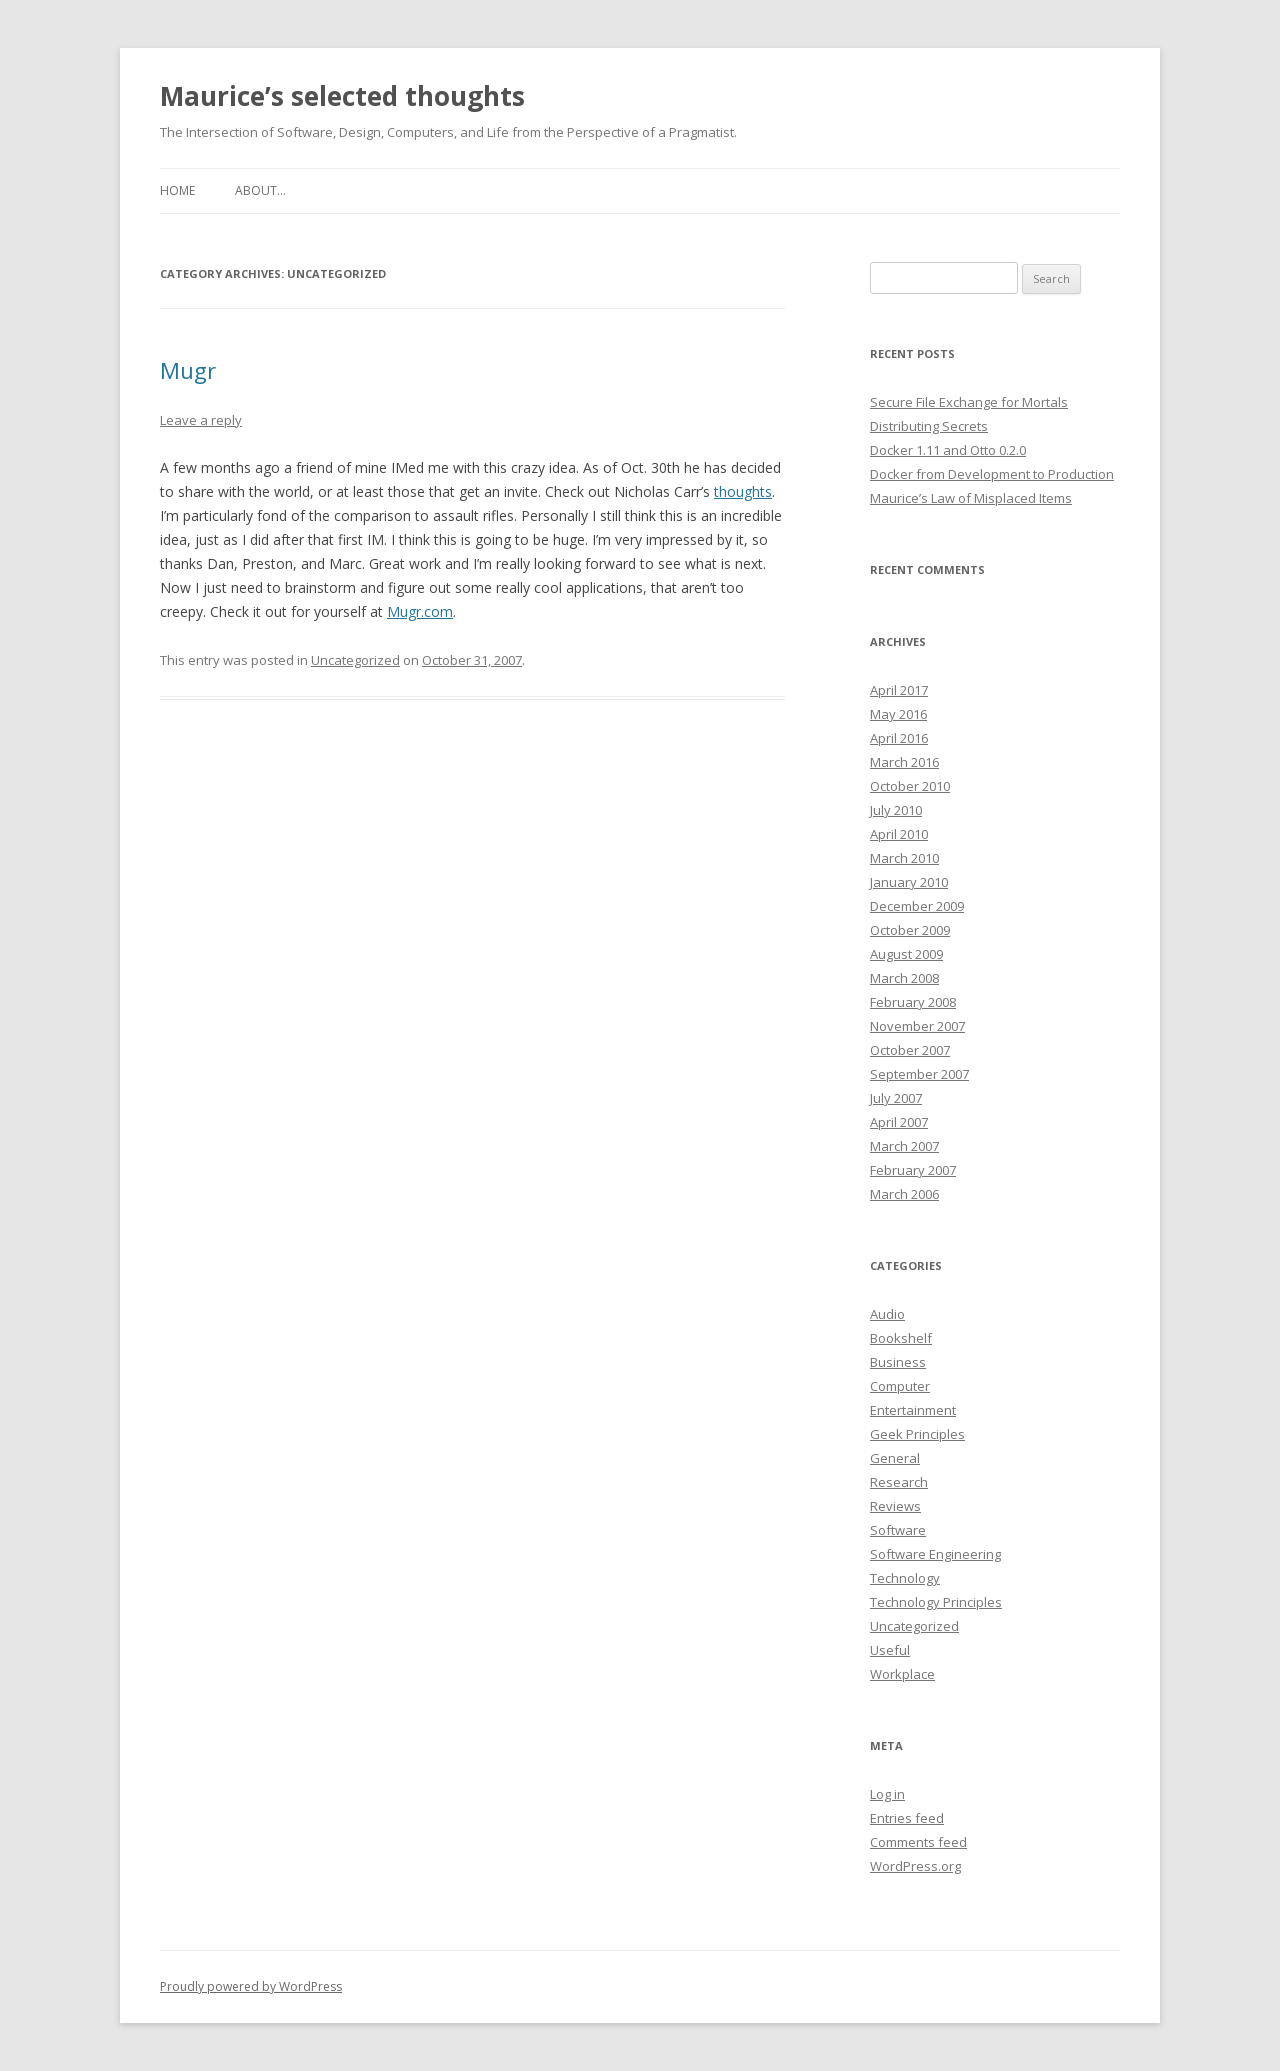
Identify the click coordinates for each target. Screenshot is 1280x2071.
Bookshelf (901, 1338)
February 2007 (913, 1170)
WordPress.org (915, 1866)
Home (177, 190)
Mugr (188, 370)
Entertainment (913, 1410)
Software (898, 1530)
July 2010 (896, 810)
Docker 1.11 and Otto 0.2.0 (948, 450)
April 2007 (899, 1122)
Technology (905, 1578)
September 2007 (919, 1074)
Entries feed (907, 1818)
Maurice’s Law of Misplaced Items (971, 498)
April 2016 (899, 738)
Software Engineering (935, 1554)
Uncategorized (355, 660)
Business (898, 1362)
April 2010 (899, 834)
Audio (887, 1314)
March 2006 (904, 1194)
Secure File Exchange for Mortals (969, 402)
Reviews (895, 1506)
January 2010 (909, 882)
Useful (890, 1650)
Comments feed (918, 1842)
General (895, 1458)
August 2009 (906, 954)
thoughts (743, 491)
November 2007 (917, 1026)
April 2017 (899, 690)
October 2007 (910, 1050)
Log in (887, 1794)
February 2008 (913, 1002)
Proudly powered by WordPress (251, 1986)
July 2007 (896, 1098)
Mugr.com (420, 611)
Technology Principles (936, 1602)
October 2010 (910, 786)
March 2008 (904, 978)
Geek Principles (917, 1434)
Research (899, 1482)
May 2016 (898, 714)
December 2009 (917, 906)
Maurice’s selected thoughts (342, 96)
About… (260, 190)
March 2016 (904, 762)
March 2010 (904, 858)
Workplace (902, 1674)
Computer (900, 1386)
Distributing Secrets (929, 426)
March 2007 (904, 1146)
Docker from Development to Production (992, 474)
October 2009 (910, 930)
